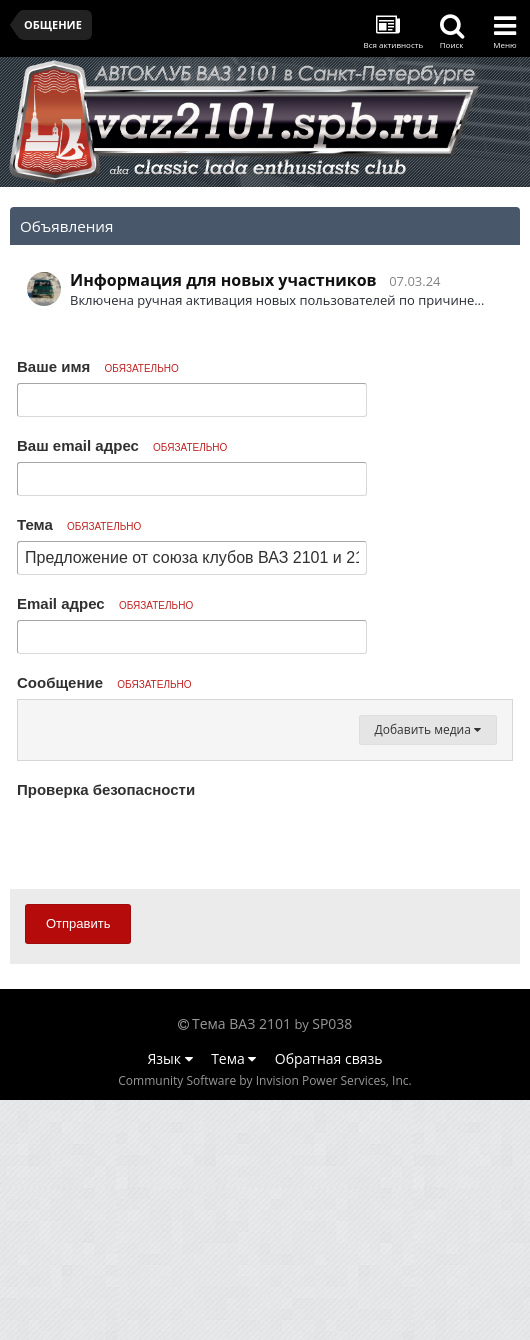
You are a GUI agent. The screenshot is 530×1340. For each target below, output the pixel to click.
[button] (36, 720)
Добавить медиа (428, 969)
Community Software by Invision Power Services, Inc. (264, 1320)
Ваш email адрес (122, 445)
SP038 (332, 1263)
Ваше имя (98, 366)
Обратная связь (329, 1298)
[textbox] (265, 840)
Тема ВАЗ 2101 (241, 1263)
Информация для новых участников (223, 280)
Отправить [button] (78, 1163)
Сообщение (104, 682)
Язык (170, 1298)
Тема (79, 524)
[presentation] (169, 1083)
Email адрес (105, 603)
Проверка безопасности (106, 1029)
